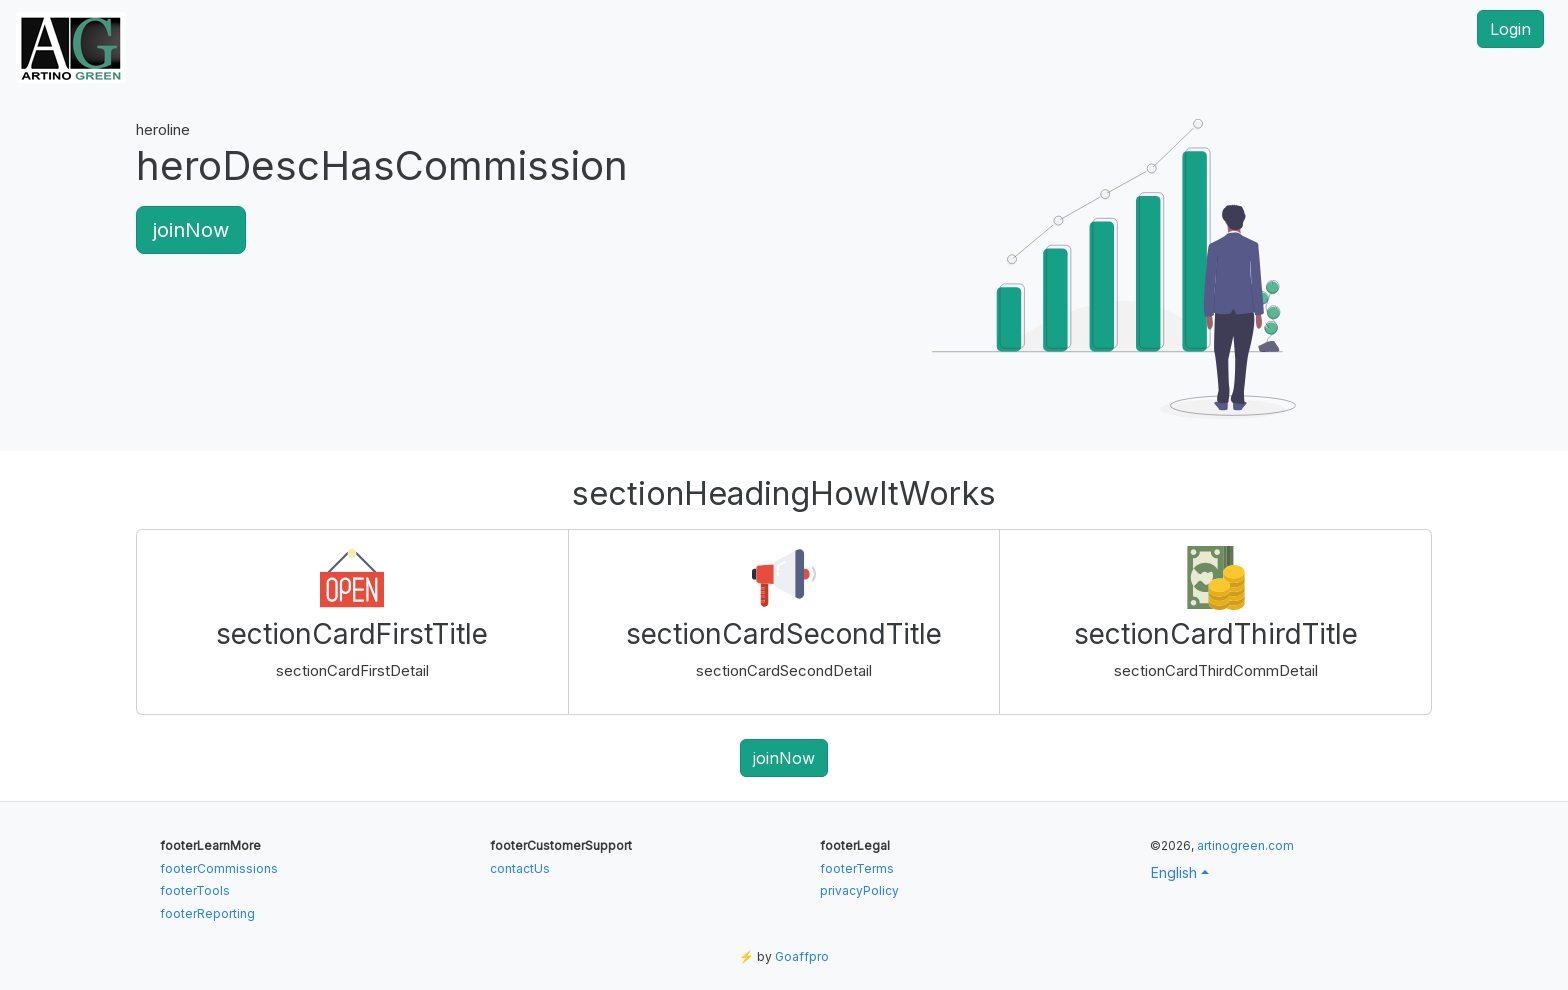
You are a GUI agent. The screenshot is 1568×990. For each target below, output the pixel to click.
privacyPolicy (859, 890)
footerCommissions (219, 868)
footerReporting (207, 913)
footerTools (195, 890)
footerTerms (857, 868)
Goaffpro (802, 956)
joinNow (191, 230)
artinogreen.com (1245, 845)
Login (1510, 29)
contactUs (520, 868)
